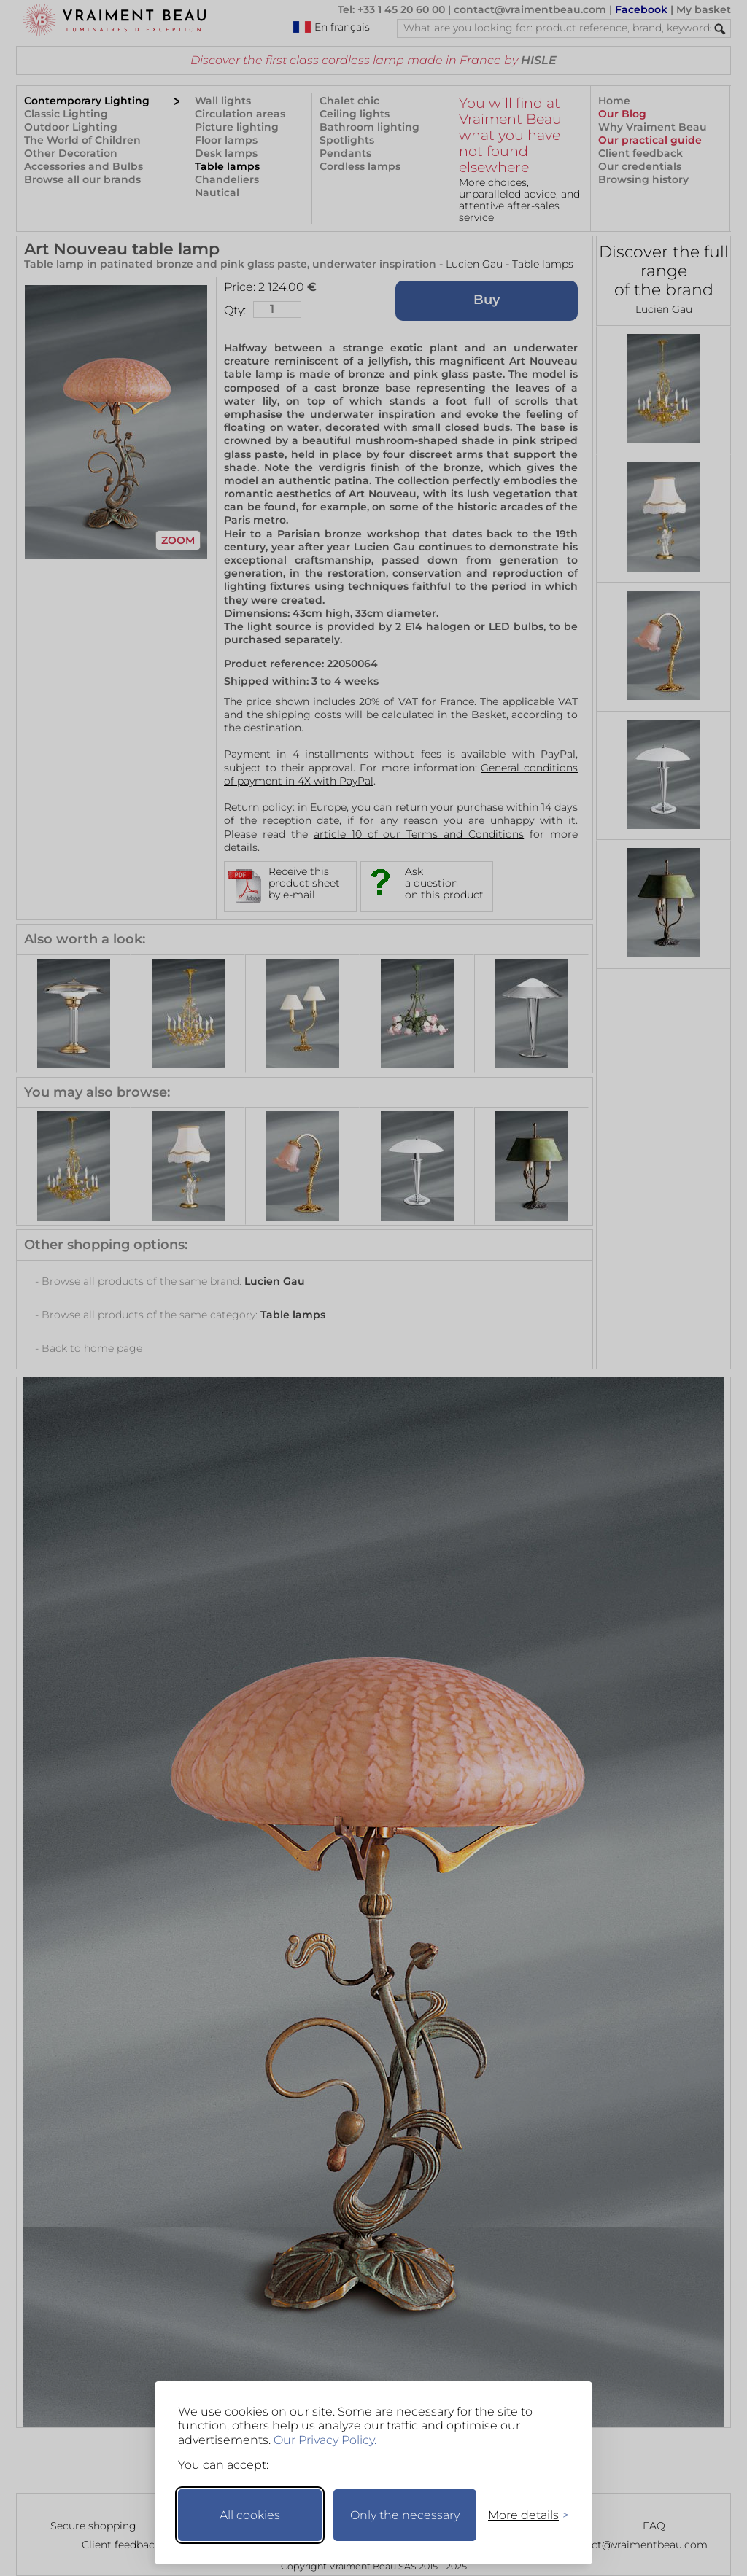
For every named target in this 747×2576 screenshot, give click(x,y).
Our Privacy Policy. (325, 2440)
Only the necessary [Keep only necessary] (405, 2515)
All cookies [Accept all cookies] (250, 2515)
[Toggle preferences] (522, 2515)
